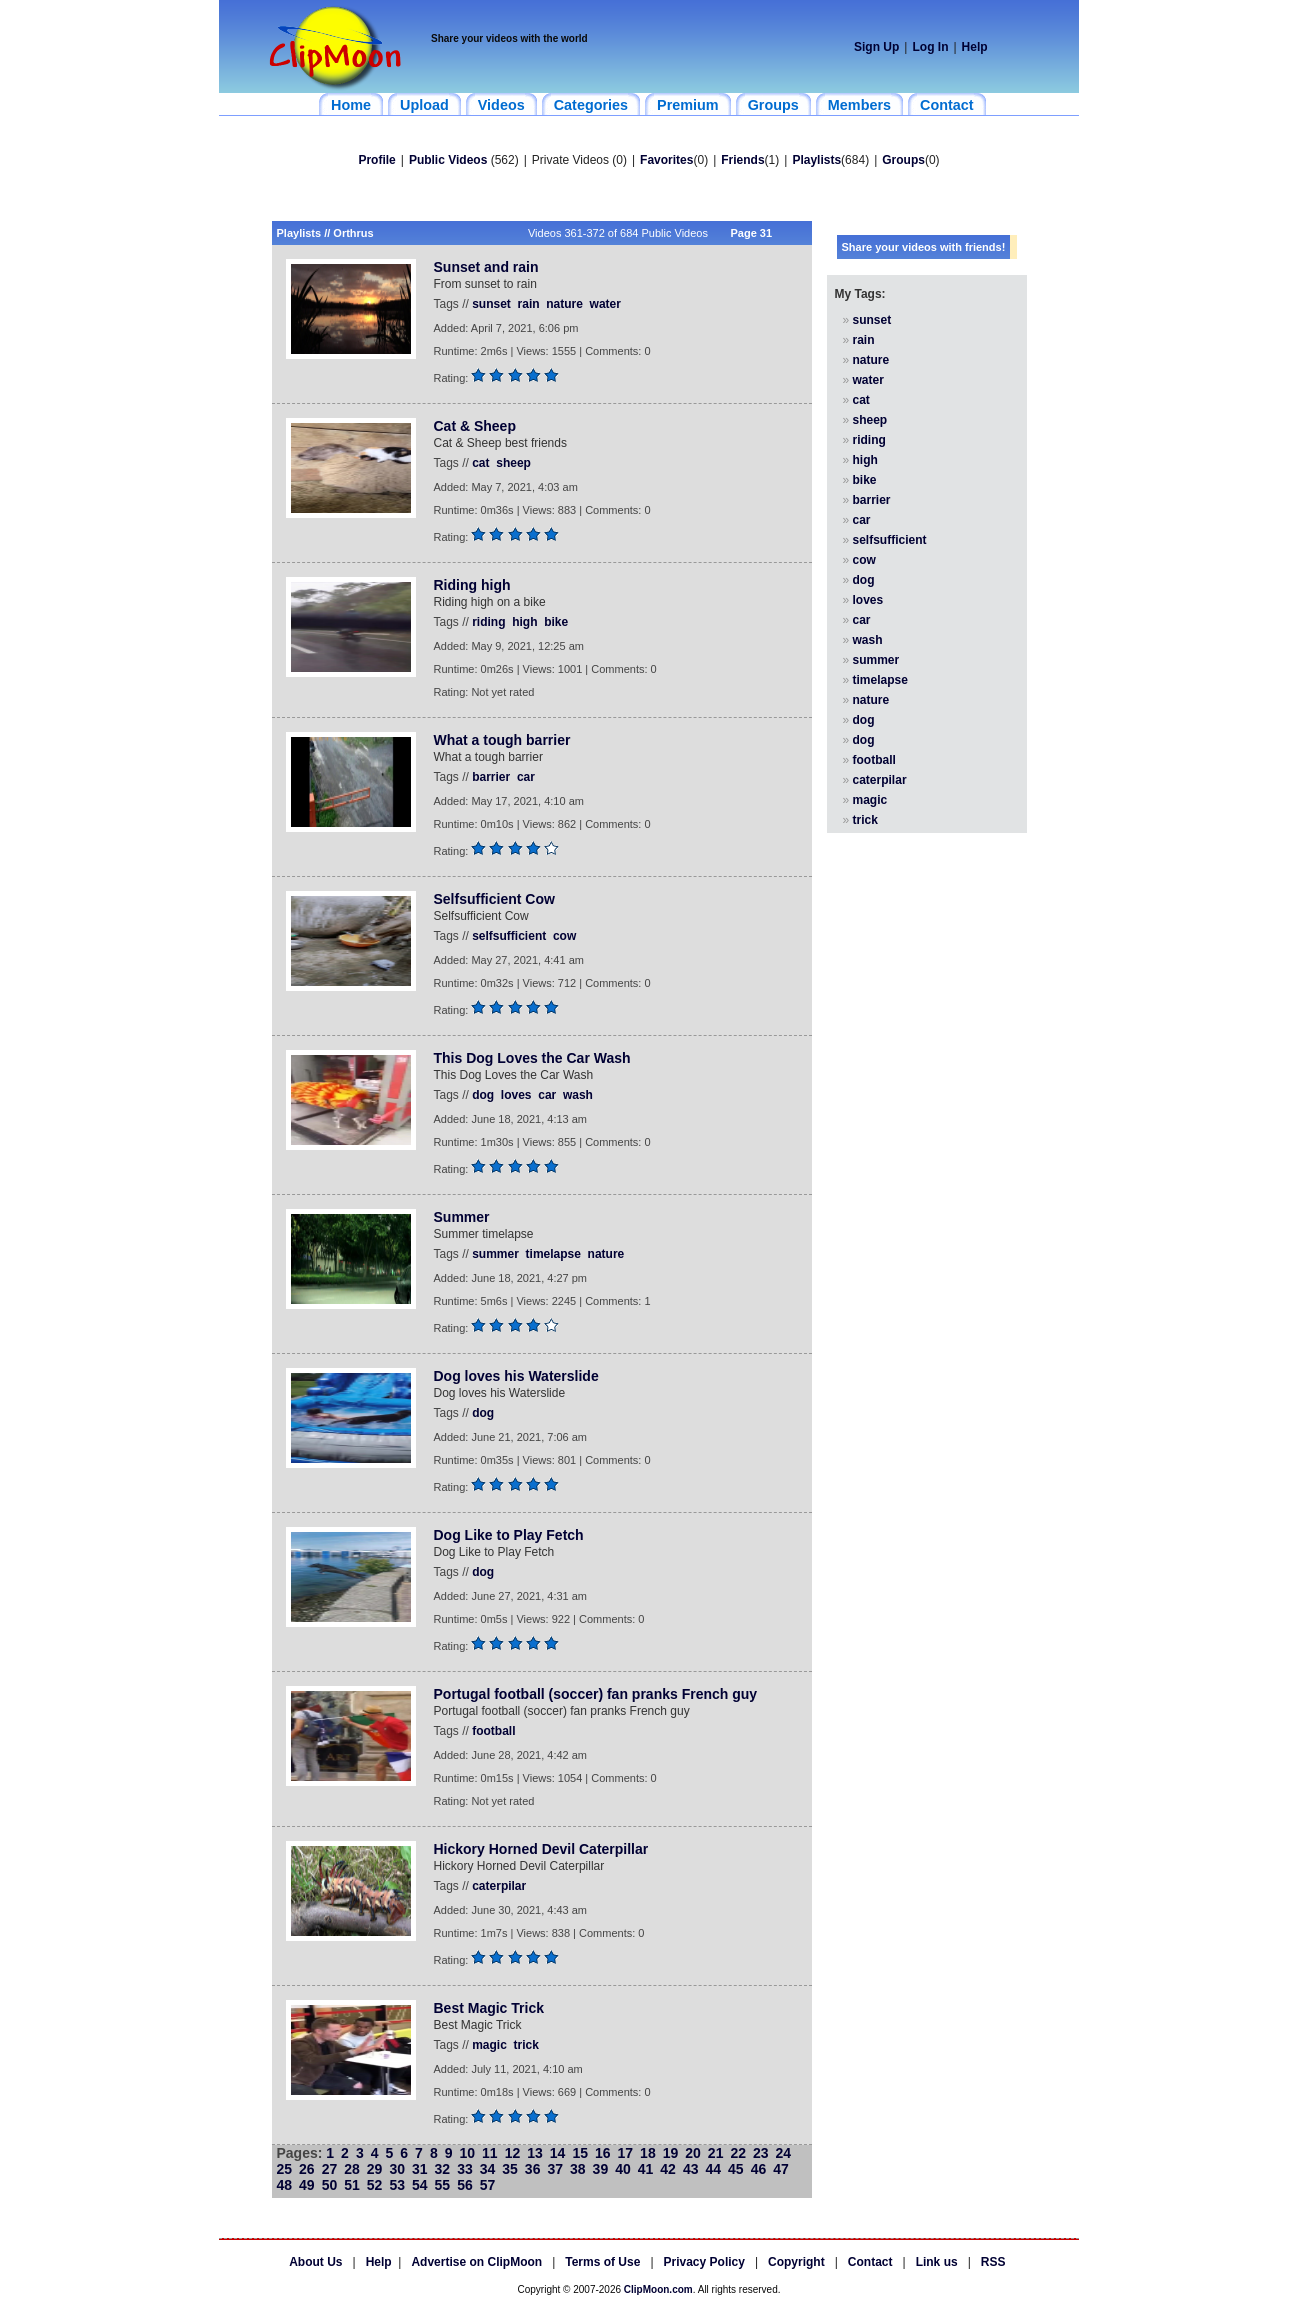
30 (397, 2169)
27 (330, 2169)
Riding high (472, 585)
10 (467, 2153)
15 (580, 2153)
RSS (993, 2262)
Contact (870, 2262)
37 (555, 2169)
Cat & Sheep (475, 426)
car (526, 777)
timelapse (553, 1254)
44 (713, 2169)
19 (671, 2153)
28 (352, 2169)
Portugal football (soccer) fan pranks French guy (596, 1694)
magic (489, 2045)
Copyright (796, 2262)
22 (738, 2153)
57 (488, 2185)
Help (975, 47)
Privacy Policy (704, 2262)
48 (285, 2185)
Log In (930, 47)
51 (352, 2185)
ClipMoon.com (658, 2289)
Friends (742, 160)
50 (330, 2185)
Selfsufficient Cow (494, 899)
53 (397, 2185)
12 (513, 2153)
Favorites (666, 160)
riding (488, 622)
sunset (491, 304)
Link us (937, 2262)
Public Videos (448, 160)
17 (626, 2153)
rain (529, 304)
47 (781, 2169)
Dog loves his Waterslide (516, 1376)
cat (480, 463)
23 (761, 2153)
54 (420, 2185)
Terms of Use (602, 2262)
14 (558, 2153)
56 (465, 2185)
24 (784, 2153)
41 (646, 2169)
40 (623, 2169)
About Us (315, 2262)
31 (420, 2169)
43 (691, 2169)
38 (578, 2169)
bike (556, 622)
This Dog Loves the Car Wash (532, 1058)
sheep (513, 463)
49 (307, 2185)
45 (736, 2169)
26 (307, 2169)
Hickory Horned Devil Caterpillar (541, 1849)
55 (443, 2185)
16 (603, 2153)
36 (533, 2169)
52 (375, 2185)
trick (526, 2045)
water (605, 304)
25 (285, 2169)
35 (510, 2169)
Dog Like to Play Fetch (509, 1535)
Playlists (816, 160)
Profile (376, 160)
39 (601, 2169)
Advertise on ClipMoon (476, 2262)
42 (668, 2169)
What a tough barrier (502, 740)
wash (578, 1095)
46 (759, 2169)
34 (488, 2169)
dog (483, 1095)
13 (535, 2153)
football (493, 1731)
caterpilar (499, 1886)
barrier (491, 777)
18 (648, 2153)
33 (465, 2169)
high (524, 622)
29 (375, 2169)
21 (716, 2153)
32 (443, 2169)
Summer (462, 1217)
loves (516, 1095)
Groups (903, 160)
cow (564, 936)
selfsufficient (509, 936)
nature (564, 304)
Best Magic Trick (489, 2008)
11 (490, 2153)
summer (495, 1254)
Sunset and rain (486, 267)
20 (693, 2153)
